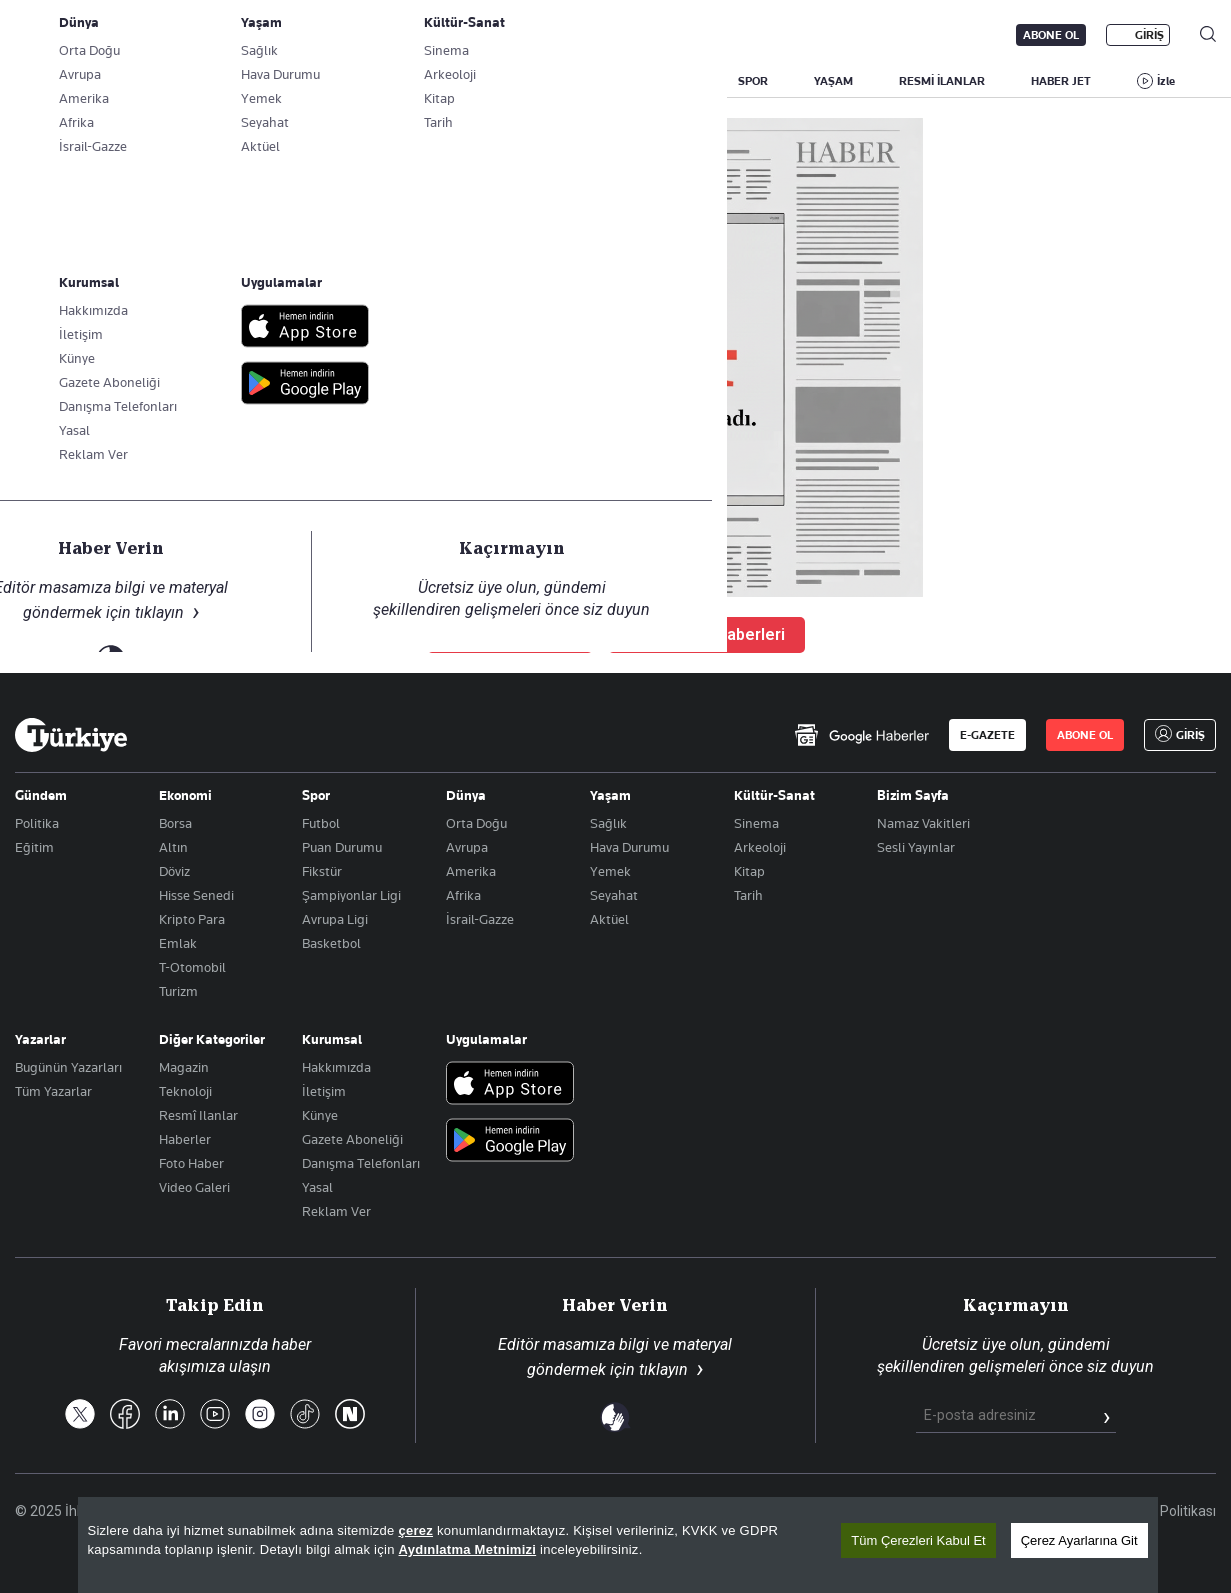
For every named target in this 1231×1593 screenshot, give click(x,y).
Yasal (317, 1187)
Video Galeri (194, 1187)
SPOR (753, 81)
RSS (784, 1511)
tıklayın (663, 1369)
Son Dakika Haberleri (706, 634)
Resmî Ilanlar (198, 1115)
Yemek (610, 871)
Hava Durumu (629, 847)
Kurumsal (332, 1039)
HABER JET (1061, 81)
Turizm (178, 991)
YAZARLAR (172, 81)
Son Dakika (610, 1511)
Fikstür (322, 871)
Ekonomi (185, 795)
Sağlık (608, 823)
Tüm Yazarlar (53, 1091)
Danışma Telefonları (361, 1163)
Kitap (749, 871)
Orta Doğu (476, 823)
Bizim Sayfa (913, 795)
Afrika (463, 895)
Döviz (174, 871)
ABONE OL (1051, 35)
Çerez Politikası (1167, 1511)
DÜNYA (672, 81)
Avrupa (467, 847)
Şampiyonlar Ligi (351, 895)
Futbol (321, 823)
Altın (173, 847)
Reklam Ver (336, 1211)
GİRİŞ (1149, 35)
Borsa (175, 823)
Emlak (178, 943)
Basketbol (331, 943)
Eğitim (34, 847)
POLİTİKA (483, 81)
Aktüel (609, 919)
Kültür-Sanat (774, 795)
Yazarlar (40, 1039)
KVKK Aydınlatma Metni (897, 1511)
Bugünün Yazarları (68, 1067)
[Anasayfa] (71, 735)
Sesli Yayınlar (916, 847)
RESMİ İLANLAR (942, 81)
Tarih (748, 895)
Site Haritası (708, 1511)
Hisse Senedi (196, 895)
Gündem (41, 795)
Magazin (184, 1067)
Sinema (756, 823)
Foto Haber (191, 1163)
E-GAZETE (987, 735)
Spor (316, 795)
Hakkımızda (336, 1067)
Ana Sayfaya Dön (510, 634)
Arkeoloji (760, 847)
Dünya (466, 795)
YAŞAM (833, 81)
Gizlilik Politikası (1045, 1511)
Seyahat (614, 895)
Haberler (185, 1139)
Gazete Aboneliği (241, 35)
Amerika (471, 871)
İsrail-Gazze (480, 919)
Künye (320, 1115)
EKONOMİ (580, 81)
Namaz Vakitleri (923, 823)
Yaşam (610, 795)
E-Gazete (116, 35)
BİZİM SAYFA (282, 81)
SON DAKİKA (62, 81)
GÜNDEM (387, 81)
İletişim (324, 1091)
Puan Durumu (342, 847)
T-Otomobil (192, 967)
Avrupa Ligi (335, 919)
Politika (37, 823)
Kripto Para (192, 919)
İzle (1166, 81)
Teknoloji (185, 1091)
